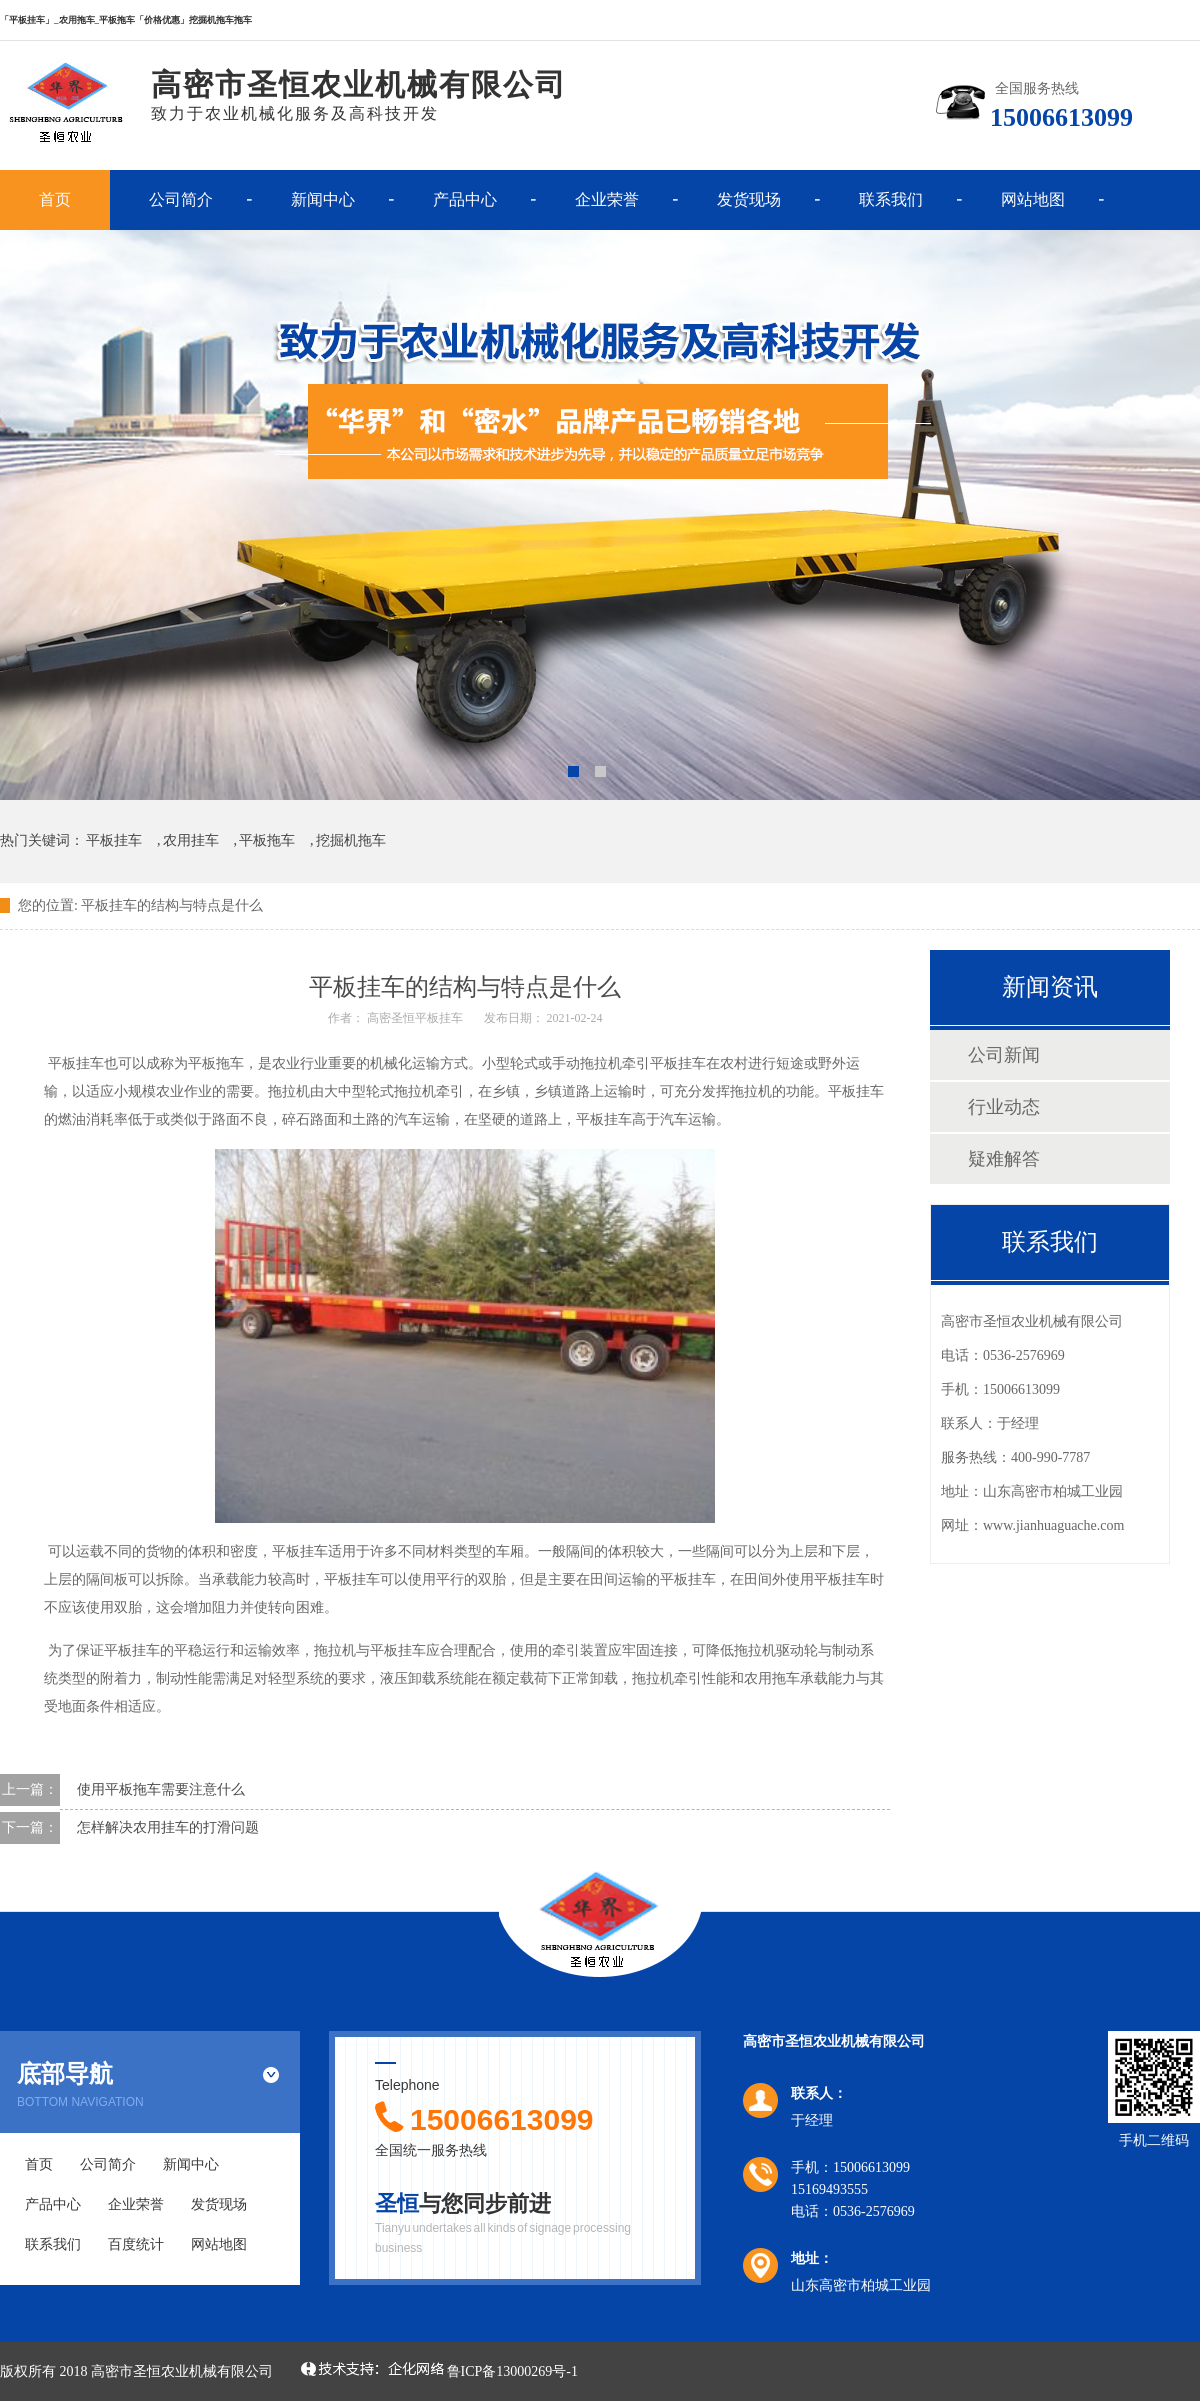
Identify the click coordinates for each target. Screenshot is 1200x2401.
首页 (55, 199)
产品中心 (465, 199)
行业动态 (1004, 1107)
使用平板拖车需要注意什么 (157, 1789)
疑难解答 (1004, 1159)
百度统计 (136, 2244)
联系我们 (891, 199)
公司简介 (181, 199)
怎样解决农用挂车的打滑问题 (164, 1827)
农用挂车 (191, 840)
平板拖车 (267, 840)
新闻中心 (323, 199)
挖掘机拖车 (351, 840)
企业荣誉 (607, 199)
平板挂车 (114, 840)
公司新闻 (1004, 1055)
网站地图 (1033, 199)
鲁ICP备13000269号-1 (512, 2371)
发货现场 (749, 199)
